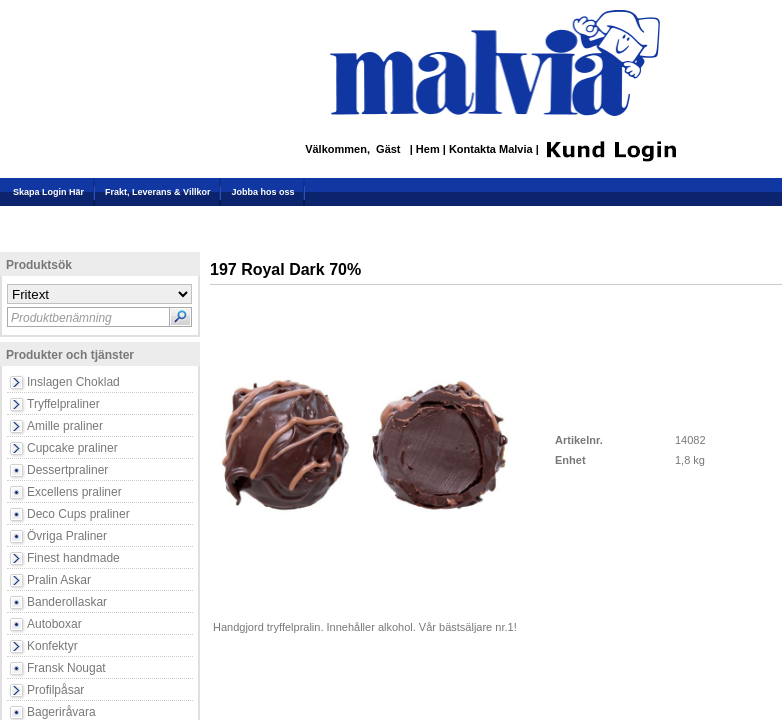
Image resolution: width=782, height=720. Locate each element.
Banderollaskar (67, 602)
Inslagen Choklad (73, 382)
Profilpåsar (55, 690)
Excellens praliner (74, 492)
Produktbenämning (61, 318)
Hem (429, 150)
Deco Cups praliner (78, 514)
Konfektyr (52, 646)
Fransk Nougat (66, 668)
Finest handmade (73, 558)
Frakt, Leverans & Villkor (157, 192)
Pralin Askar (59, 580)
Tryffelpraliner (63, 404)
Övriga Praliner (67, 536)
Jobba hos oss (262, 192)
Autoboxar (54, 624)
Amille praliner (65, 426)
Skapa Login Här (48, 192)
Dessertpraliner (67, 470)
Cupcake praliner (72, 448)
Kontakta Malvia (492, 150)
